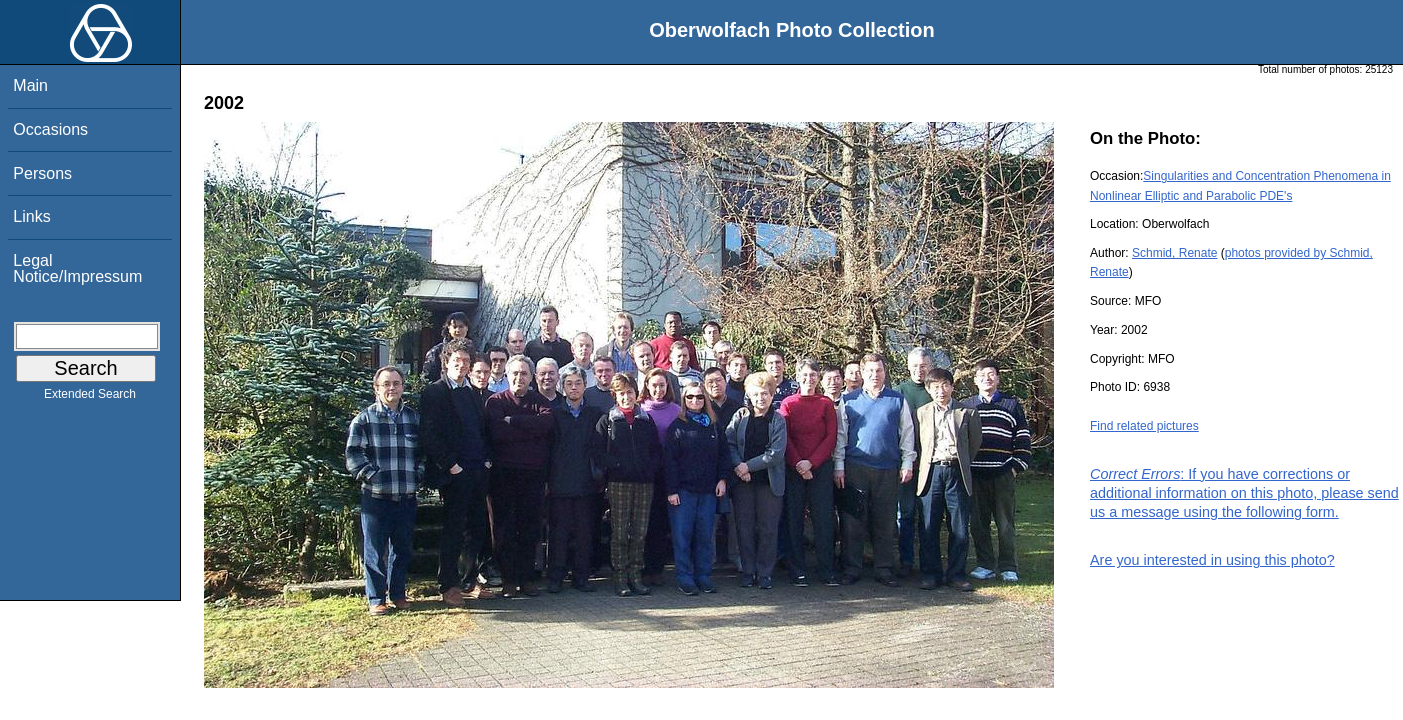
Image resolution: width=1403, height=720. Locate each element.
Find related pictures (1144, 426)
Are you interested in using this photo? (1212, 560)
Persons (42, 173)
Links (31, 216)
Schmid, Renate (1174, 253)
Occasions (50, 129)
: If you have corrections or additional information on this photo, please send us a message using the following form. (1244, 493)
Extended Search (90, 398)
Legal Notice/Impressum (77, 268)
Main (30, 85)
